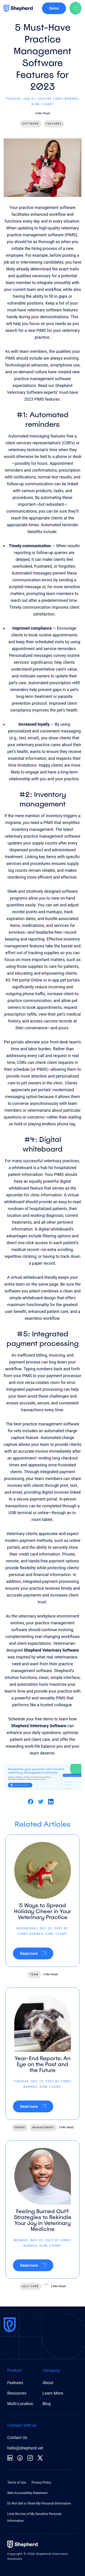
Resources (16, 2393)
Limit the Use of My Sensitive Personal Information (34, 2517)
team (34, 1974)
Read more (33, 1953)
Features (54, 123)
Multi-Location (20, 2403)
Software (30, 123)
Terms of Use (16, 2482)
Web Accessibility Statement (27, 2493)
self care (30, 2286)
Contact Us (17, 2437)
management (43, 2127)
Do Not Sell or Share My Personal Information (39, 2503)
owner (19, 2127)
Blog (47, 2403)
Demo (54, 8)
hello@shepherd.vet (25, 2448)
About (48, 2382)
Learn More (53, 2393)
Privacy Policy (41, 2482)
